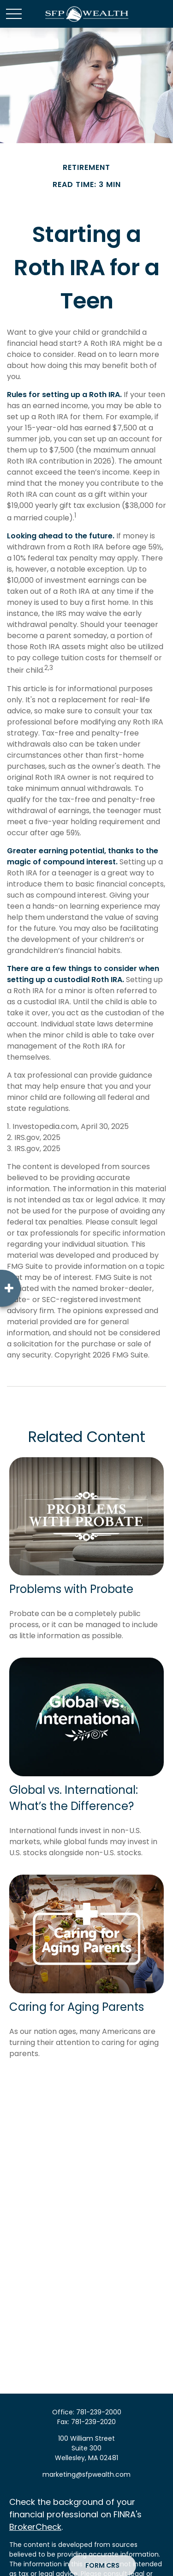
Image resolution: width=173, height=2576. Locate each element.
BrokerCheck (35, 2527)
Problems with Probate (71, 1589)
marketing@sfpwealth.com (86, 2474)
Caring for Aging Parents (76, 2007)
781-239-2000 (98, 2412)
